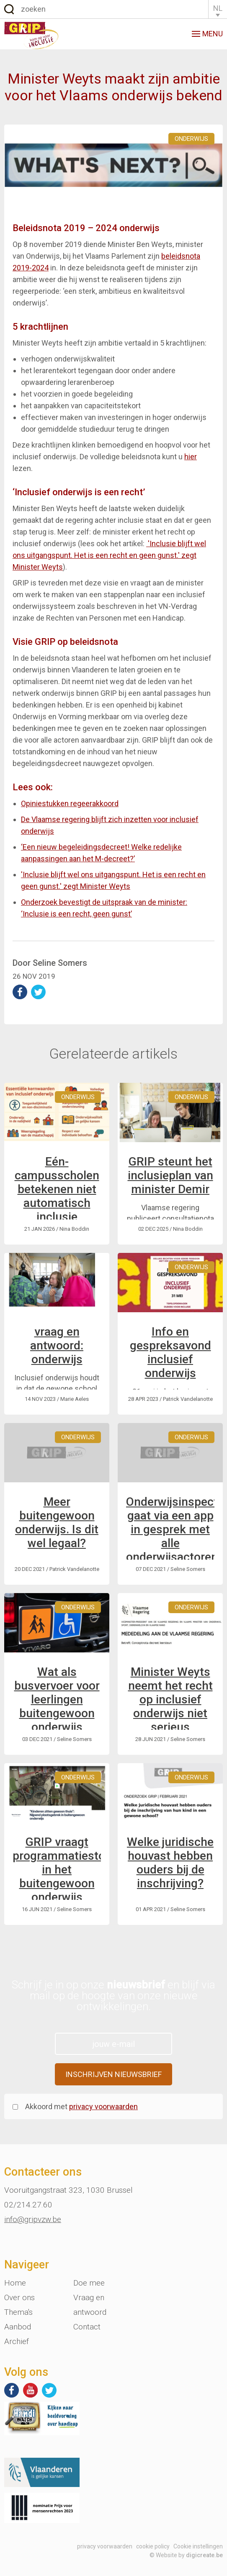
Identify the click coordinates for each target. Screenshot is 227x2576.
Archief (16, 2341)
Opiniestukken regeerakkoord (70, 803)
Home (15, 2283)
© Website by (186, 2555)
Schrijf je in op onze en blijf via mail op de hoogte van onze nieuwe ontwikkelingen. (113, 1995)
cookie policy (153, 2546)
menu (207, 33)
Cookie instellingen (198, 2546)
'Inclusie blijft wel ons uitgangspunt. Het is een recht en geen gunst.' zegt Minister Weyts (109, 555)
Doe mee (89, 2283)
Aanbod (17, 2327)
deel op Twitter (38, 992)
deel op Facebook (20, 992)
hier (190, 456)
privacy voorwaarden (103, 2106)
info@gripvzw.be (32, 2219)
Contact (87, 2327)
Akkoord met (81, 2106)
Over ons (19, 2297)
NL (217, 8)
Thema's (18, 2312)
